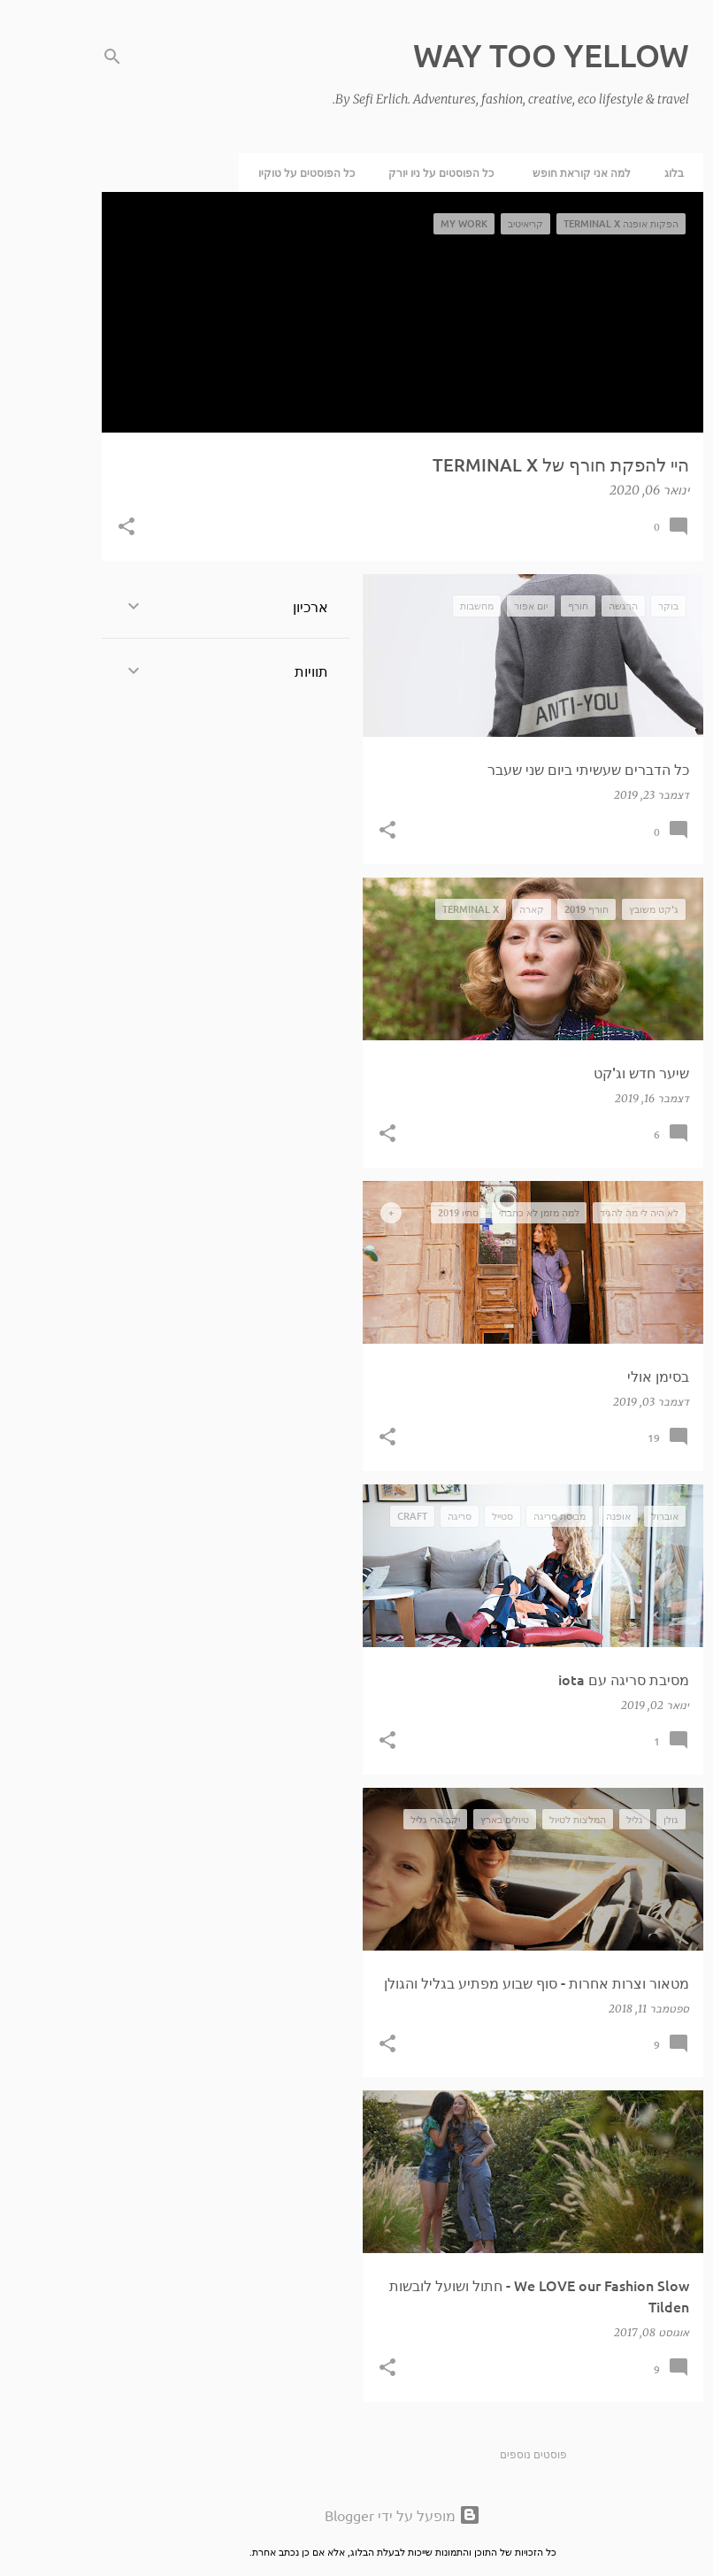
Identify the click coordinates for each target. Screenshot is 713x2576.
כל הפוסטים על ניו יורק (395, 172)
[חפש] (66, 56)
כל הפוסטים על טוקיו (260, 172)
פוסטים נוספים (487, 2454)
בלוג (628, 172)
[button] (80, 528)
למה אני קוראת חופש (536, 172)
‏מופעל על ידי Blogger (356, 2515)
